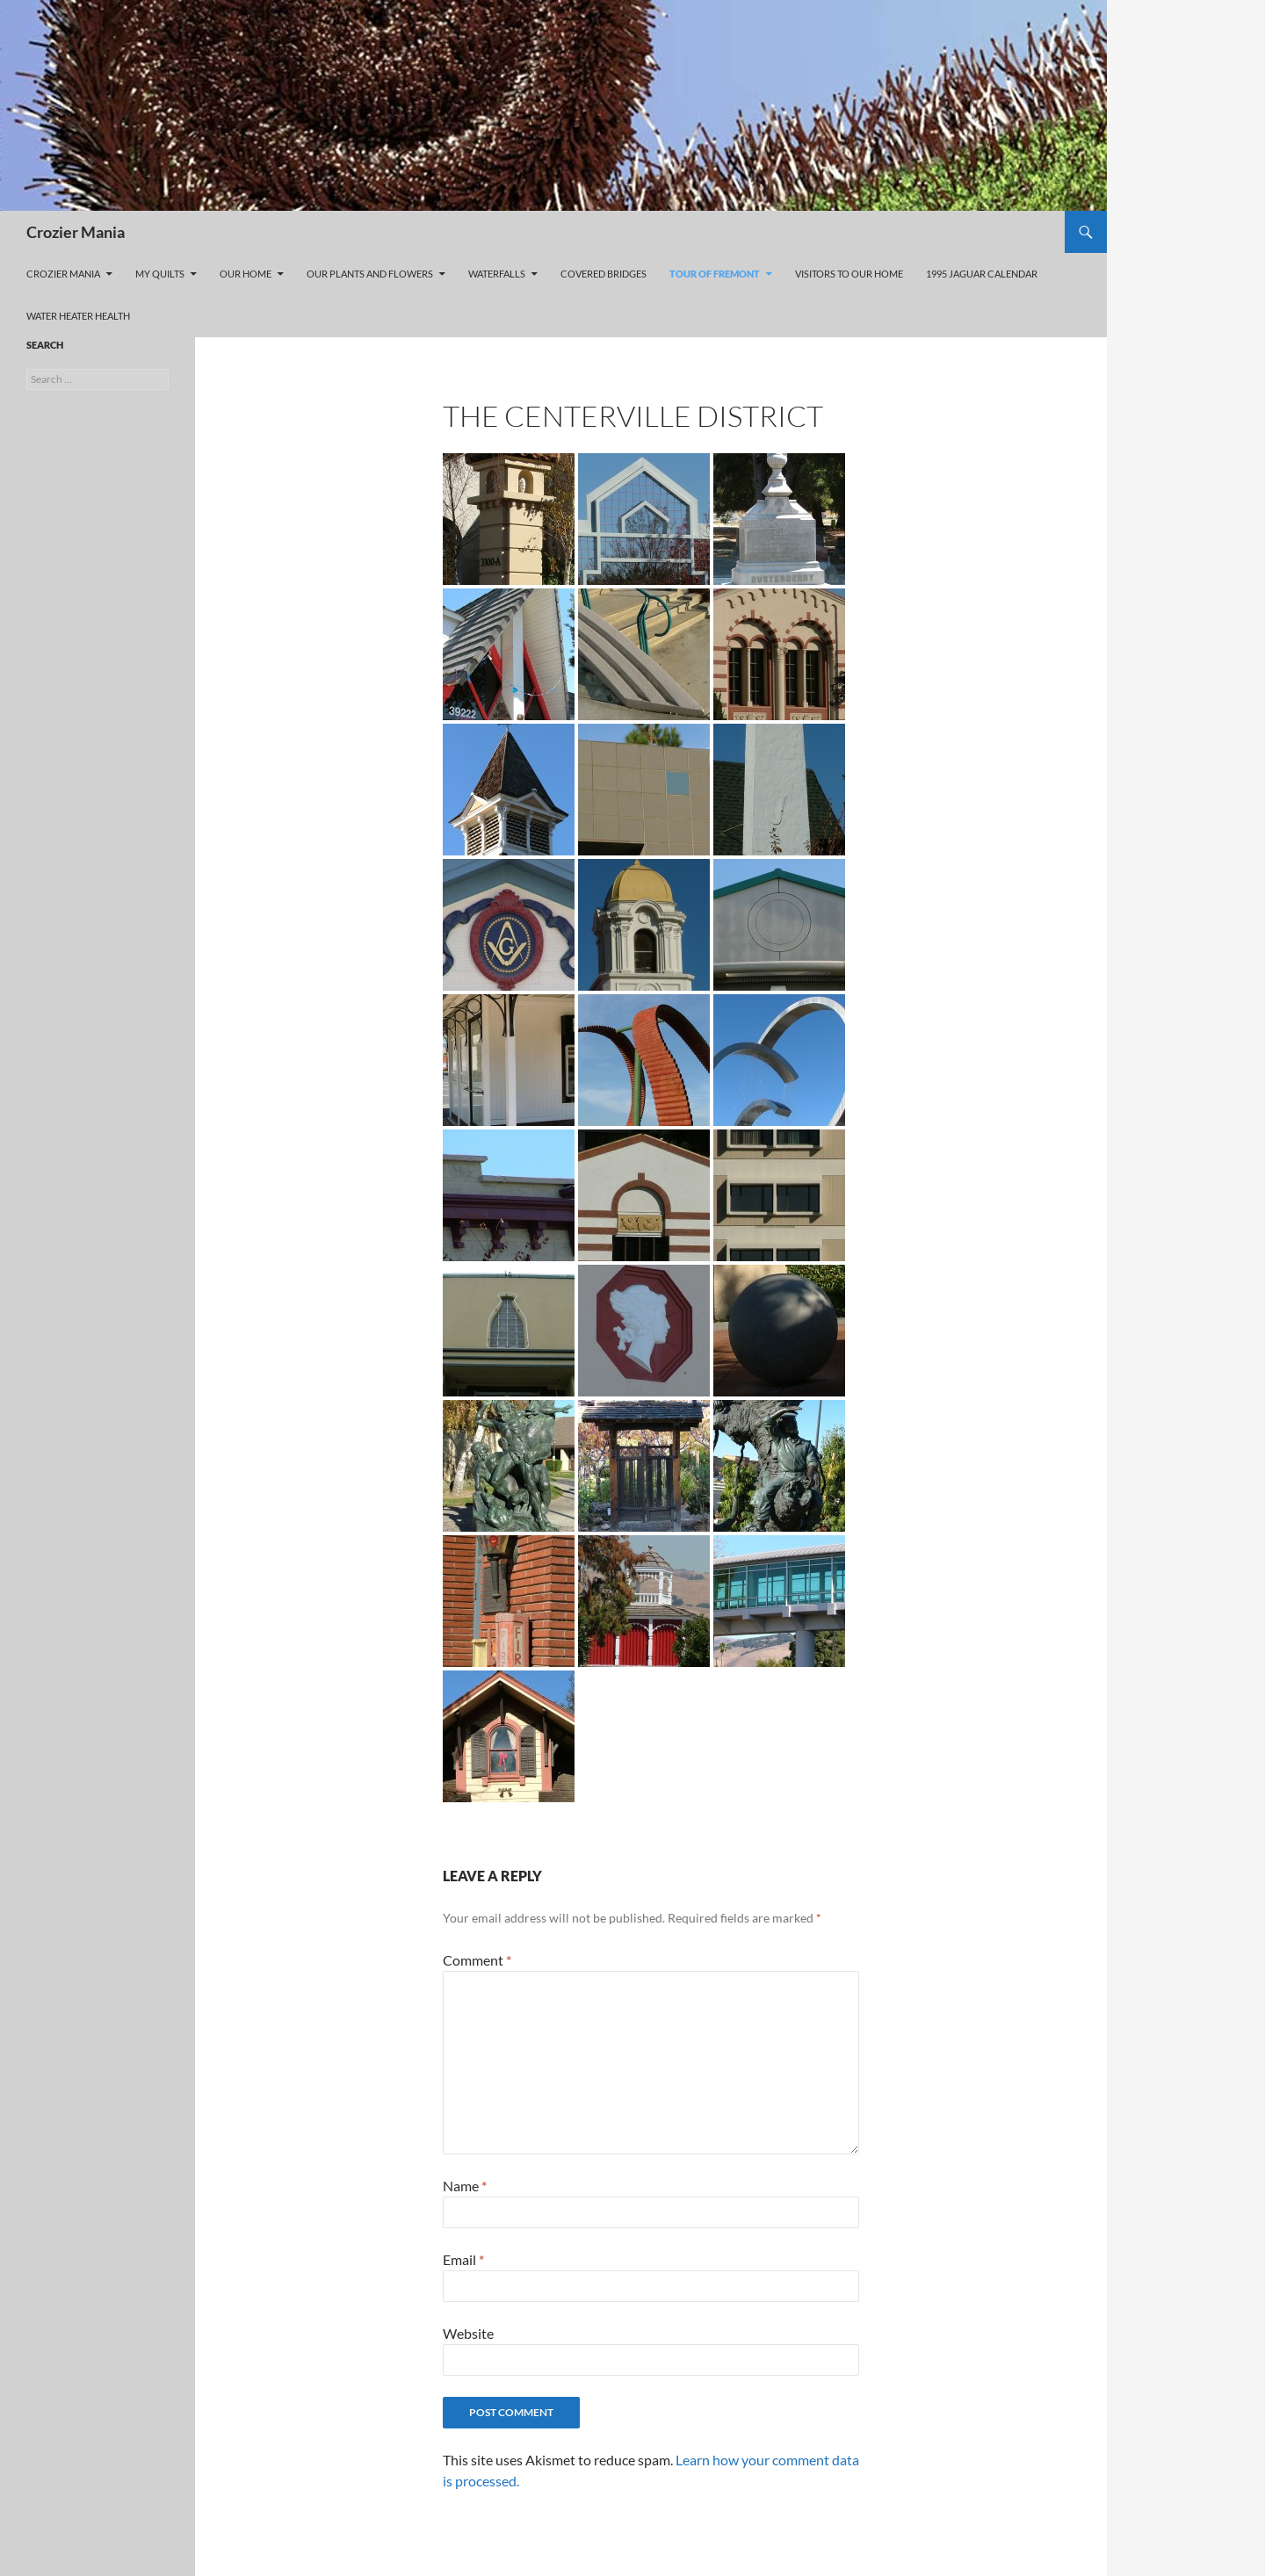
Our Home (245, 273)
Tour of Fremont (714, 273)
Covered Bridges (603, 273)
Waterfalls (496, 273)
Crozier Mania (75, 232)
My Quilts (159, 273)
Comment (477, 1960)
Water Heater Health (78, 315)
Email (463, 2259)
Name (465, 2185)
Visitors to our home (849, 273)
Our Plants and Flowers (370, 273)
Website (468, 2333)
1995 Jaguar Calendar (981, 273)
